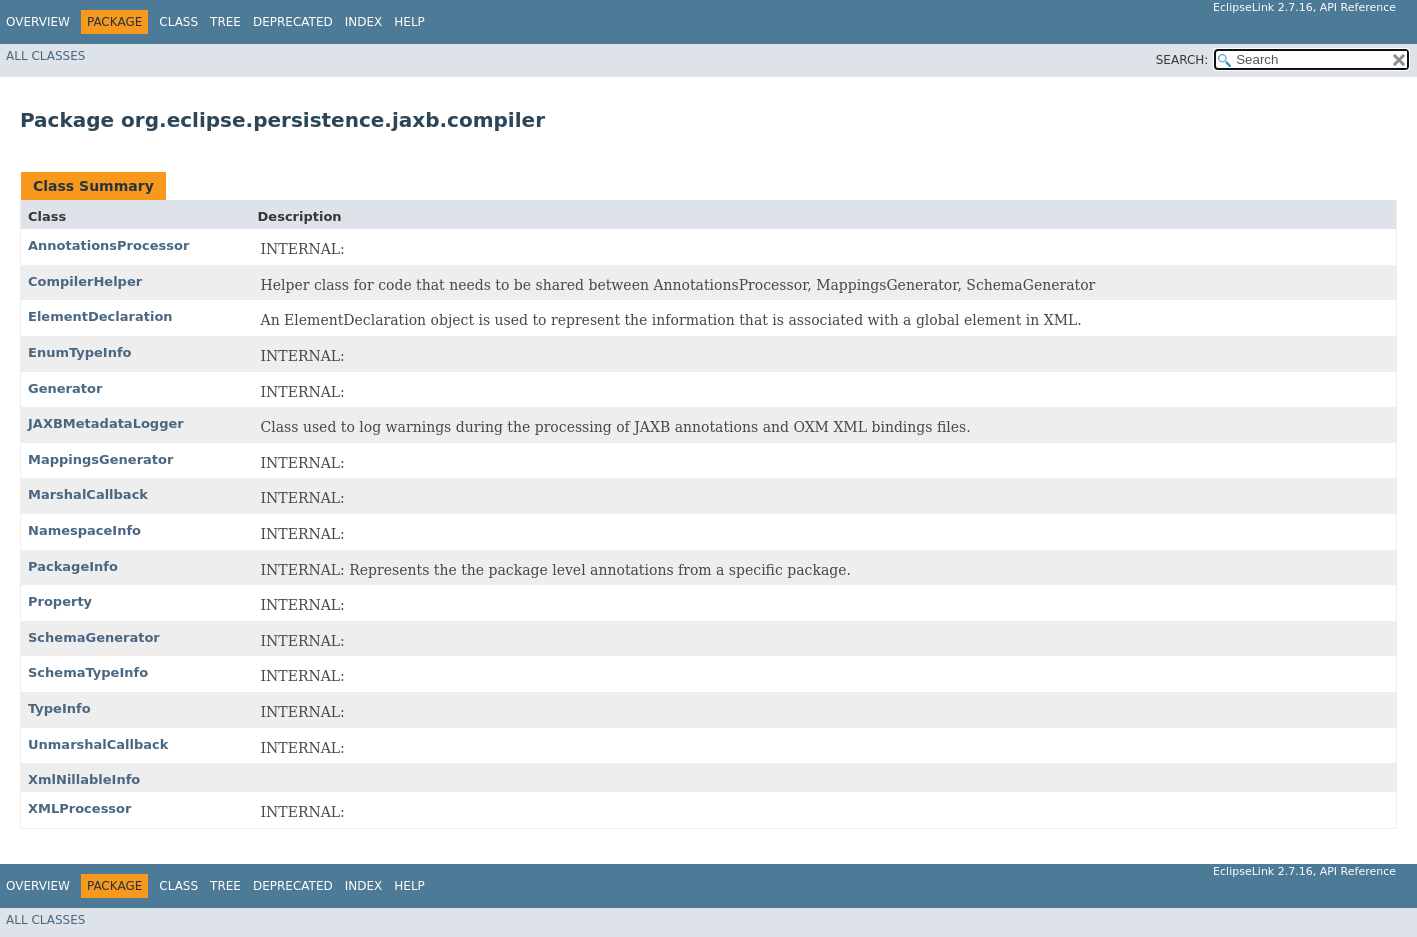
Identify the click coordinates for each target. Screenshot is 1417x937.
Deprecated (293, 22)
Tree (225, 22)
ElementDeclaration (100, 316)
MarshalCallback (88, 494)
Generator (65, 388)
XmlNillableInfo (84, 779)
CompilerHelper (85, 281)
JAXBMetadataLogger (106, 423)
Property (60, 601)
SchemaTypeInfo (88, 672)
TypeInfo (59, 708)
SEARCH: (1182, 60)
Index (364, 22)
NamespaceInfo (84, 530)
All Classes (45, 56)
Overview (38, 22)
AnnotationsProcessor (108, 245)
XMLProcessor (79, 808)
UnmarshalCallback (98, 744)
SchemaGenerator (94, 637)
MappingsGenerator (100, 459)
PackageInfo (73, 566)
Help (409, 22)
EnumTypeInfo (80, 352)
